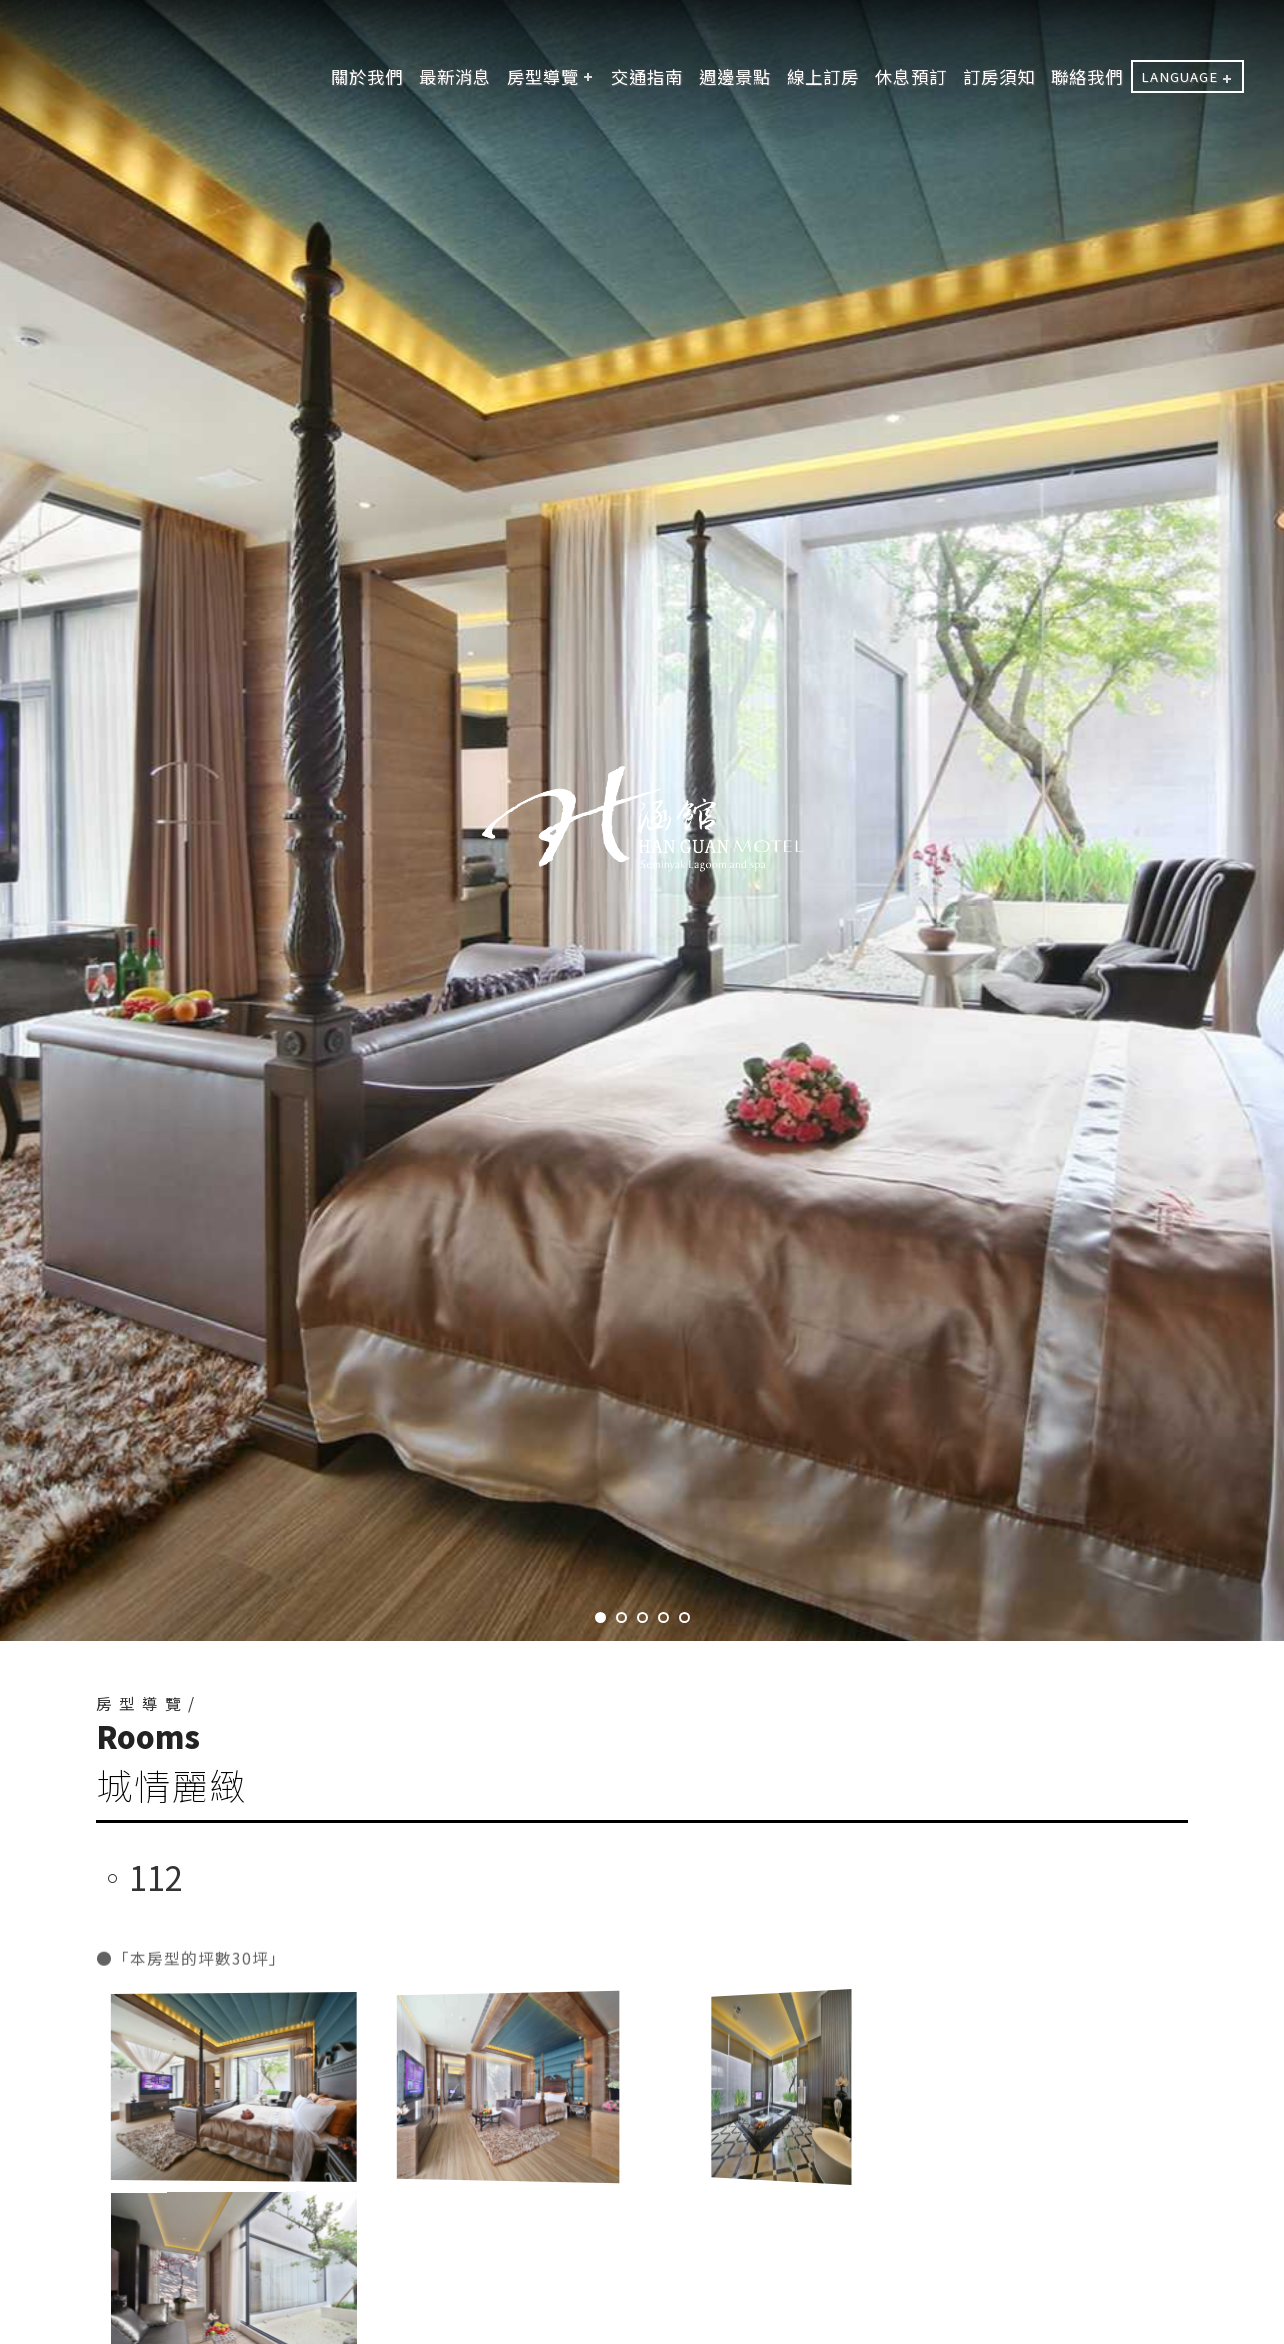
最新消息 (455, 76)
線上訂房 (823, 76)
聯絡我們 (1087, 76)
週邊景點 (735, 76)
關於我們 (367, 76)
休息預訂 (911, 76)
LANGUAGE (1179, 76)
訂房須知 (999, 76)
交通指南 (647, 76)
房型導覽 (543, 76)
